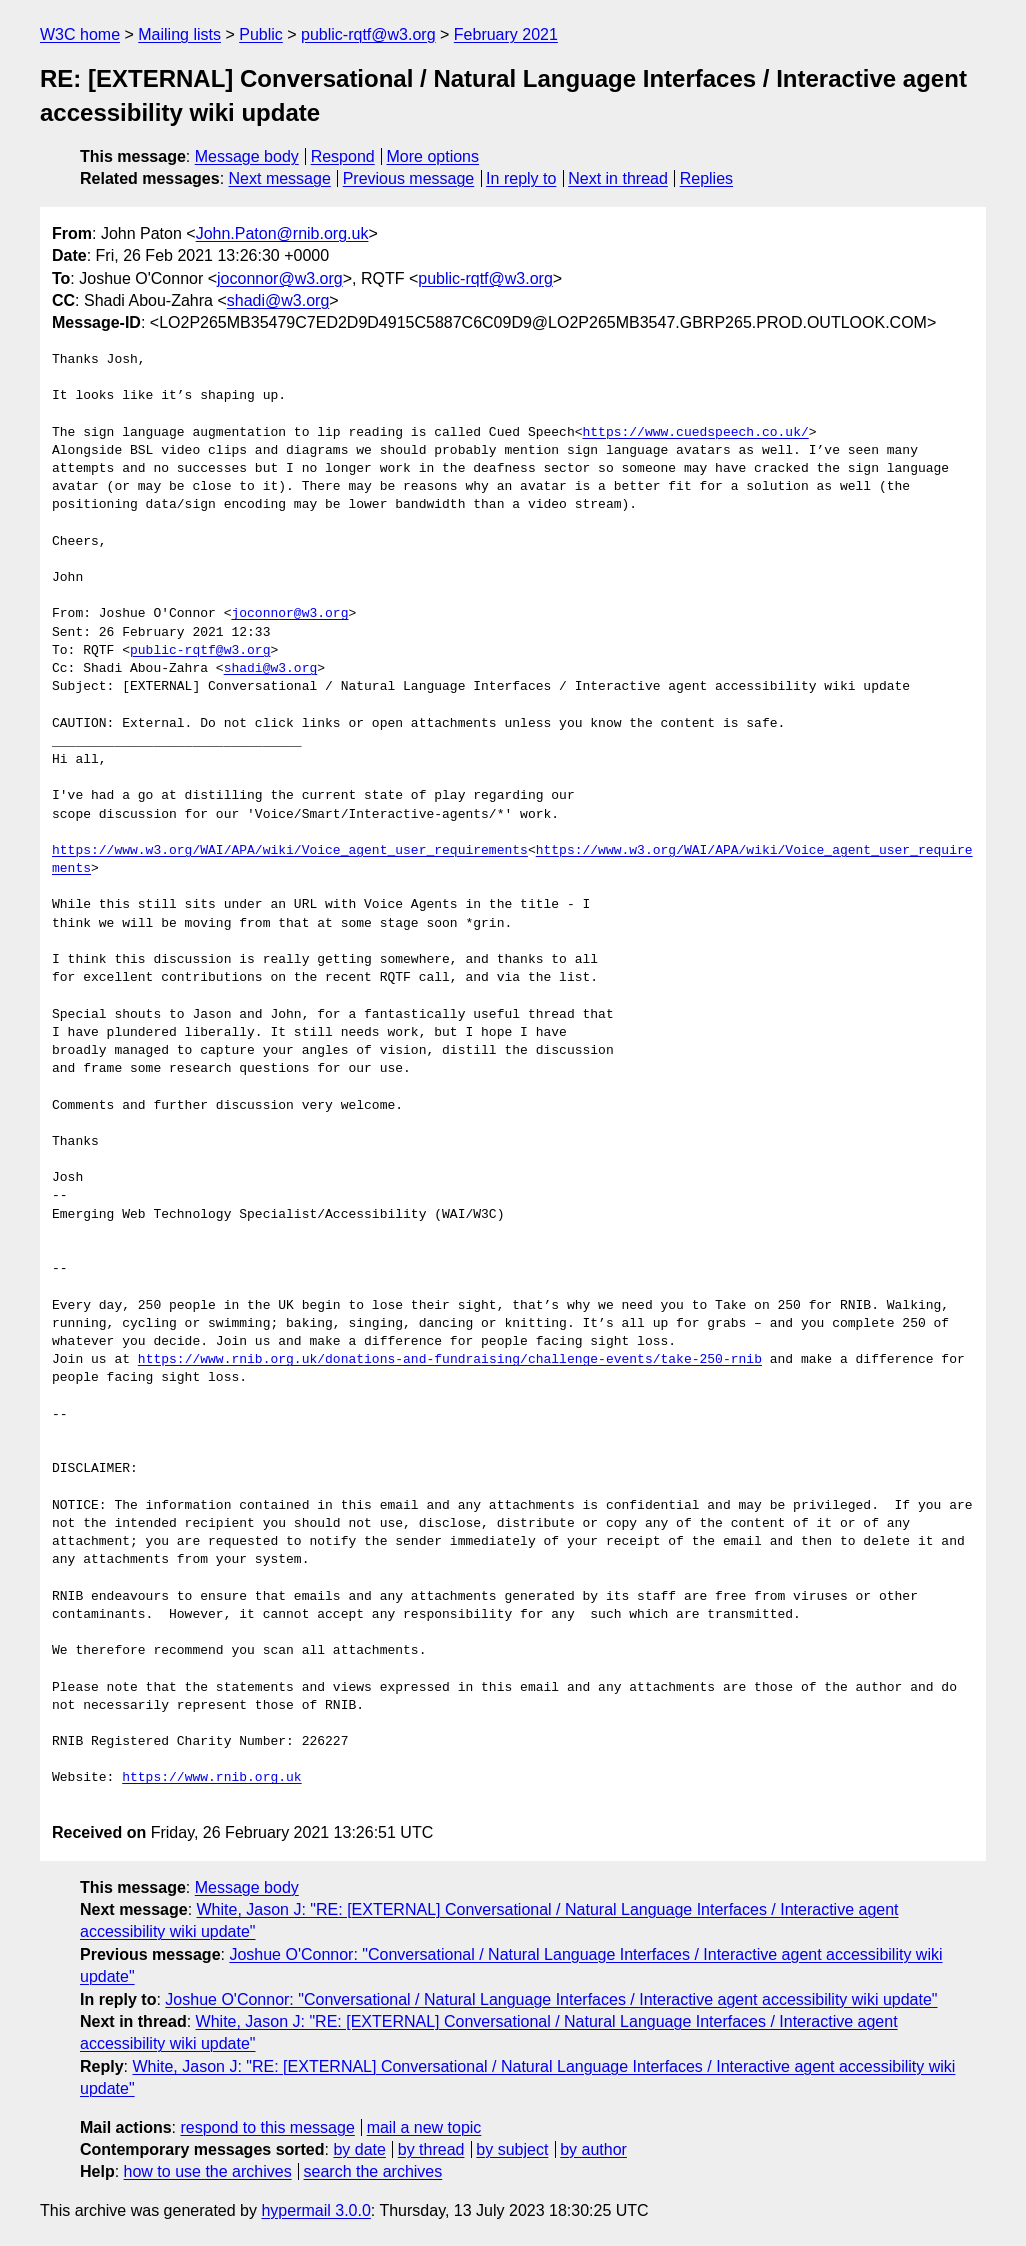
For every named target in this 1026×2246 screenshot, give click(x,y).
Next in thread (618, 178)
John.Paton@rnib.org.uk (282, 233)
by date (359, 2149)
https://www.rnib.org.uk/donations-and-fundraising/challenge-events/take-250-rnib (450, 1360)
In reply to (521, 178)
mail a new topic (424, 2127)
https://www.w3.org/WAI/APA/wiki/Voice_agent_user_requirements (290, 851)
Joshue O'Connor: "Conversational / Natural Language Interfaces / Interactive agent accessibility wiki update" (551, 1999)
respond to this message (267, 2127)
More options (433, 156)
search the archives (373, 2171)
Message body (247, 156)
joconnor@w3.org (280, 278)
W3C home (80, 34)
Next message (280, 178)
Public (261, 34)
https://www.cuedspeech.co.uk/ (695, 433)
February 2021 (506, 34)
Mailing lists (179, 34)
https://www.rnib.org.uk (211, 1778)
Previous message (409, 178)
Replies (706, 178)
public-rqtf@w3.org (368, 34)
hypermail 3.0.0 (315, 2210)
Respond (343, 156)
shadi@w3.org (278, 300)
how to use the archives (208, 2171)
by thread (431, 2149)
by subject (512, 2149)
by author (593, 2149)
